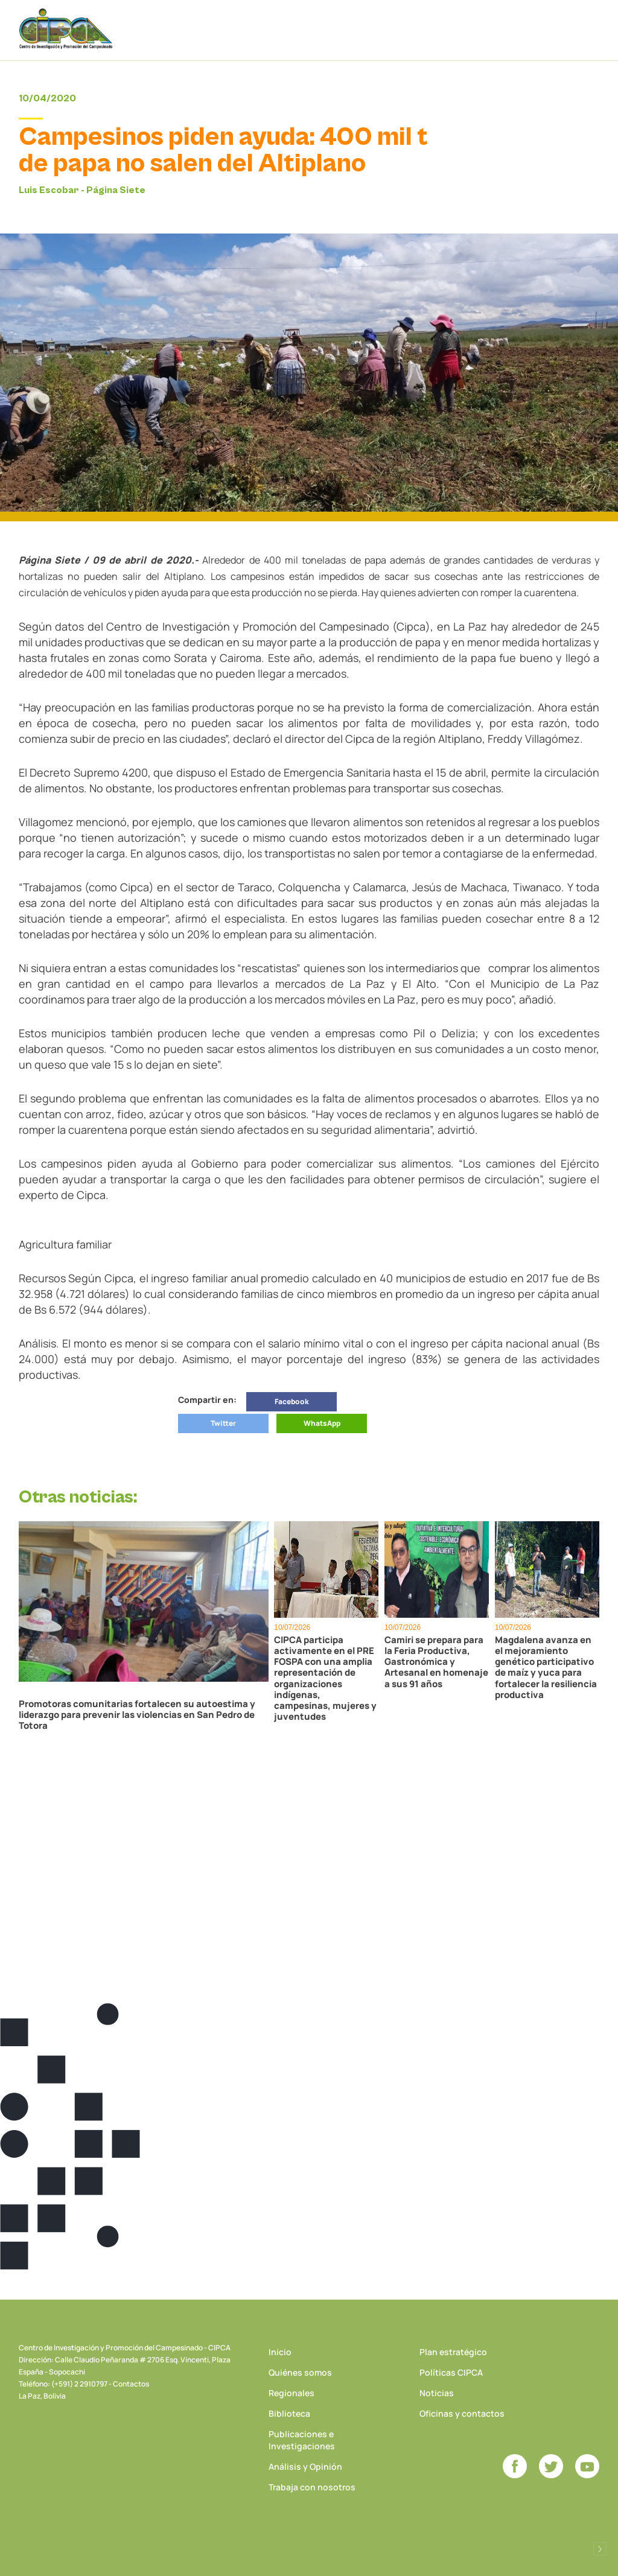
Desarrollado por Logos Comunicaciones (600, 2549)
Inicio (280, 2352)
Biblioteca (289, 2413)
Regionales (291, 2393)
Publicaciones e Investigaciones (302, 2440)
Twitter (223, 1423)
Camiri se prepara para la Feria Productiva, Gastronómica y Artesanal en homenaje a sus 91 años (436, 1662)
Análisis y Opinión (305, 2466)
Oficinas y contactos (462, 2413)
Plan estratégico (453, 2352)
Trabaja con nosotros (312, 2487)
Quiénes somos (300, 2372)
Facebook (292, 1401)
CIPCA (67, 30)
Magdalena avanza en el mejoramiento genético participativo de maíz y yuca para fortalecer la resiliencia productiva (546, 1667)
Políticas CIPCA (451, 2372)
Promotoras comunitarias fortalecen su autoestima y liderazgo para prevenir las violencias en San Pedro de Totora (137, 1715)
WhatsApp (322, 1423)
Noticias (436, 2393)
